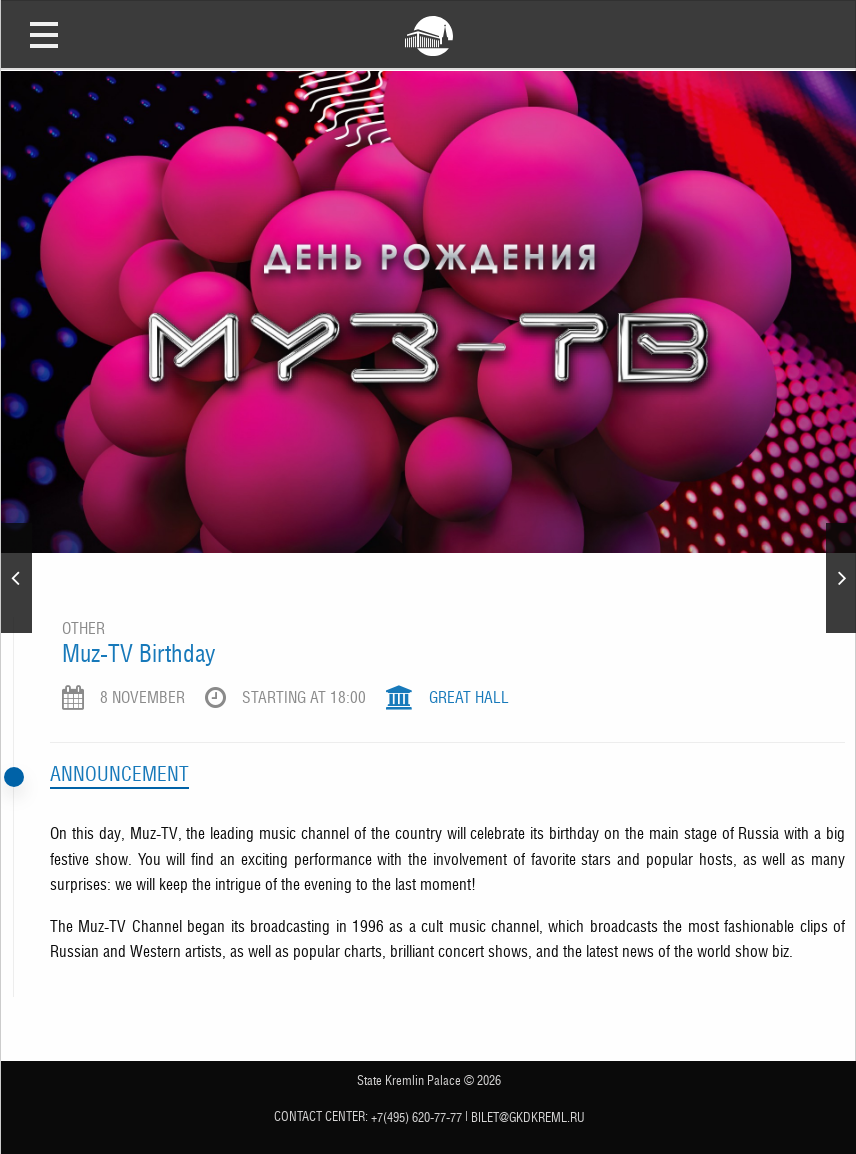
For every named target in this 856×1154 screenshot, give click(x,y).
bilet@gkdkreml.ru (528, 1117)
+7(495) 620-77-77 (416, 1117)
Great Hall (469, 697)
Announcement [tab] (119, 774)
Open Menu (44, 34)
